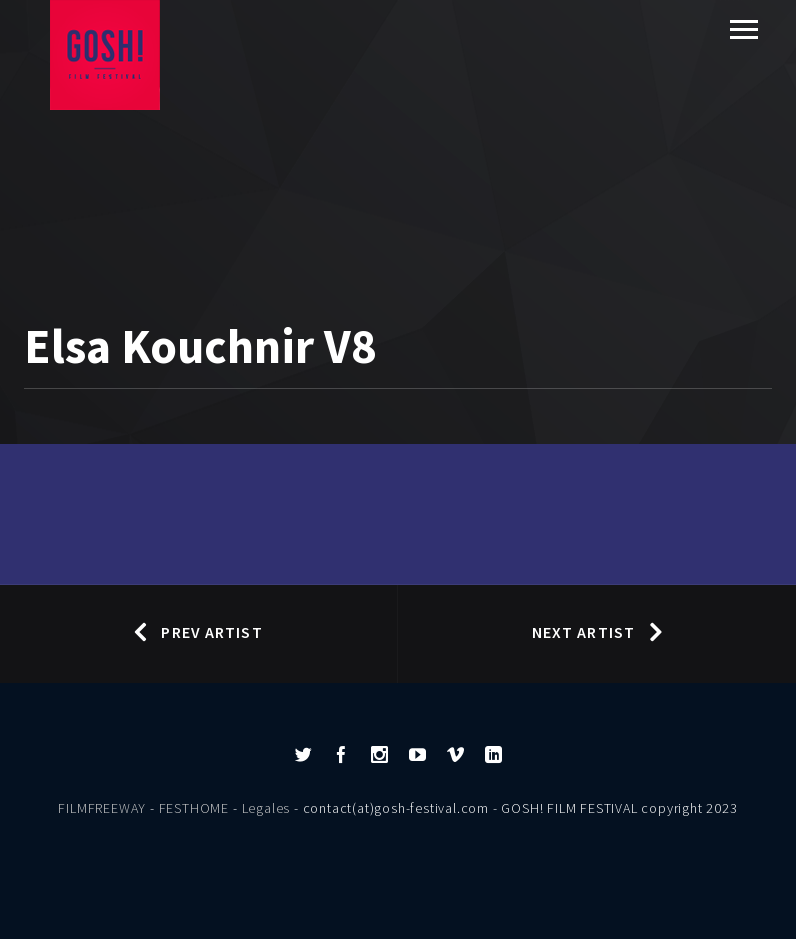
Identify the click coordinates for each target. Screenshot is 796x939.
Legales (266, 808)
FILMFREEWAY (102, 808)
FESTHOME (194, 808)
